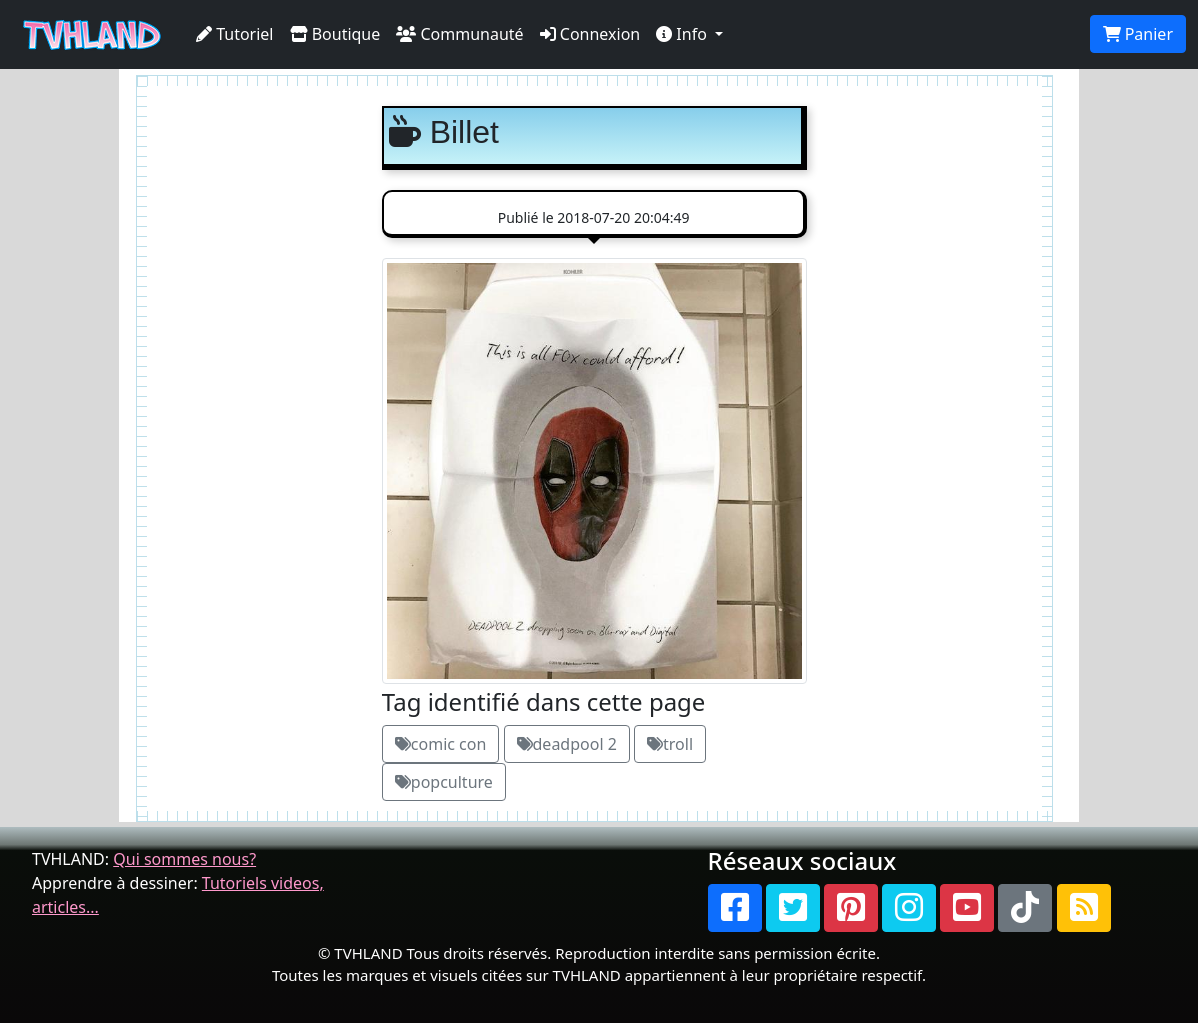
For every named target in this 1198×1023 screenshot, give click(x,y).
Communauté (459, 34)
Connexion (590, 34)
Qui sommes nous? (184, 859)
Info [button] (683, 34)
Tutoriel (235, 34)
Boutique (335, 34)
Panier (1138, 34)
